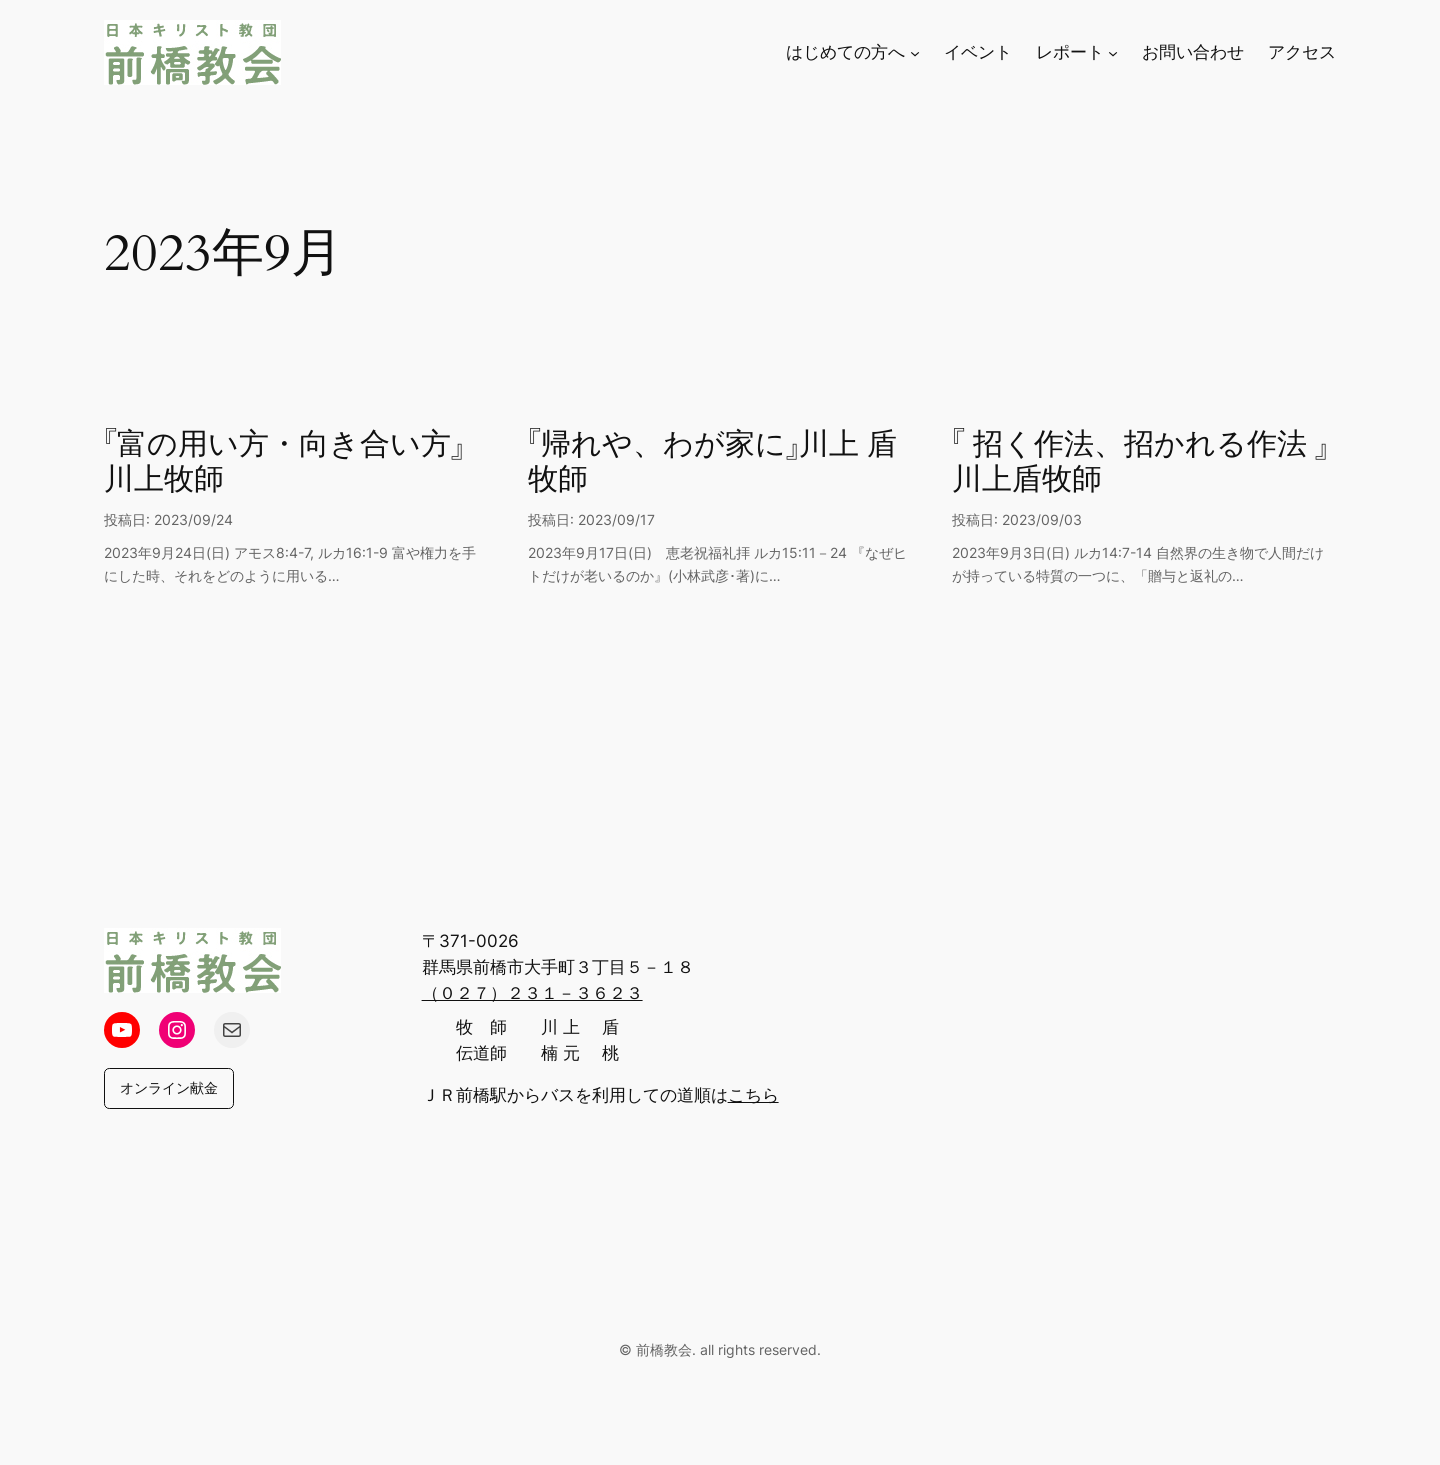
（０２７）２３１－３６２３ (532, 993)
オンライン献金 (169, 1087)
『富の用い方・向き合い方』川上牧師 (284, 463)
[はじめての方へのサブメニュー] (915, 52)
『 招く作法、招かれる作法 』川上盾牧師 (1140, 463)
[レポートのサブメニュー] (1113, 52)
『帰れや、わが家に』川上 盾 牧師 (712, 463)
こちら (753, 1095)
